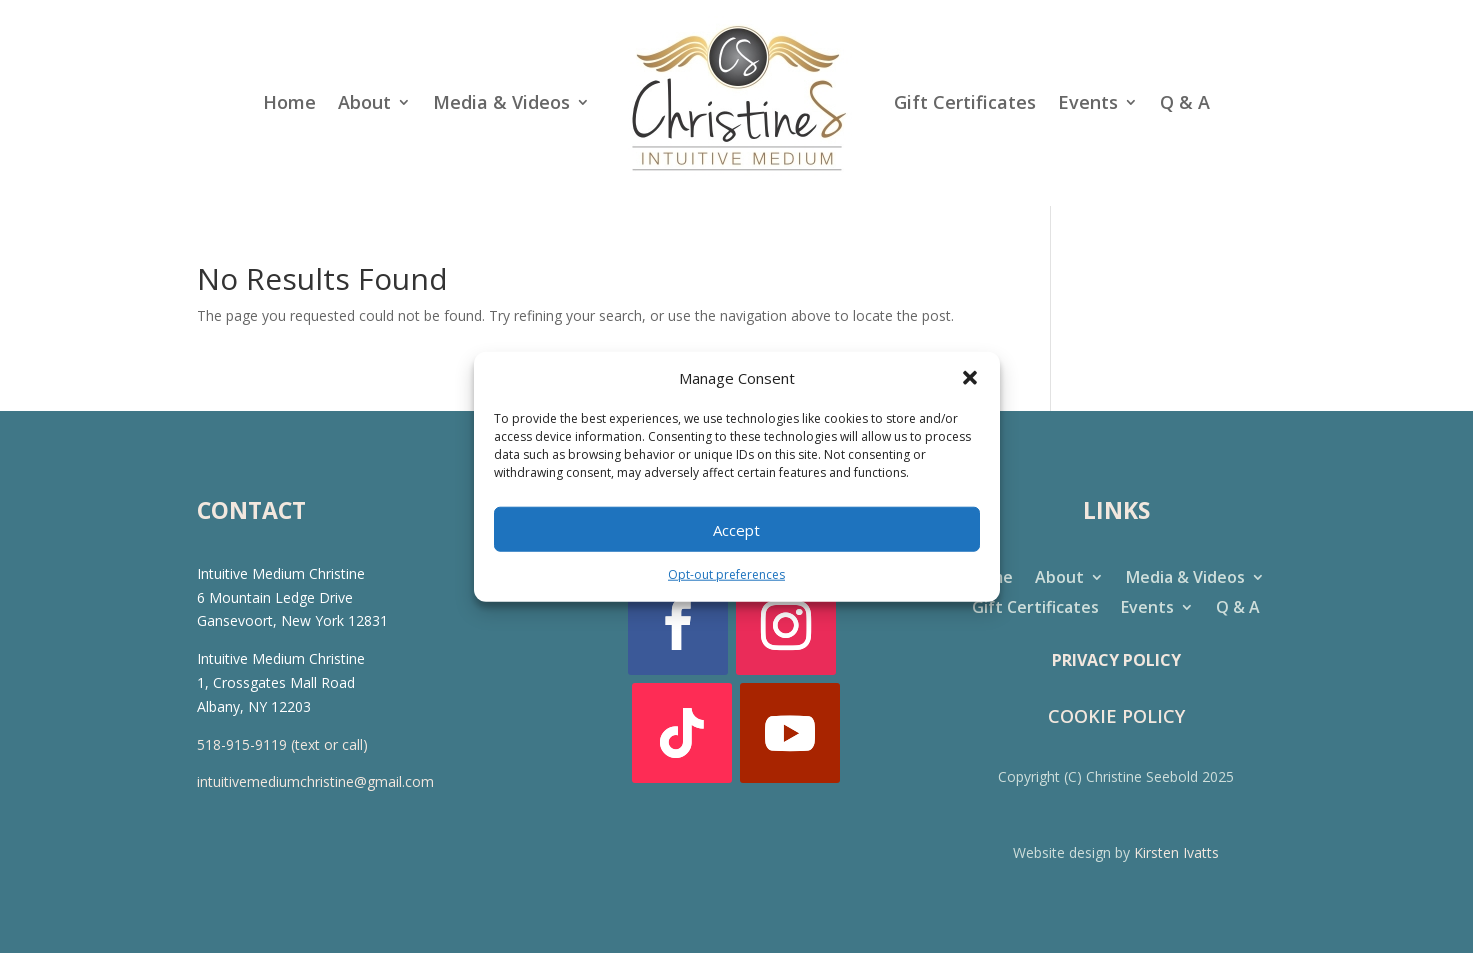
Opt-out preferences (726, 574)
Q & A (1185, 102)
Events (1088, 102)
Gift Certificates (965, 102)
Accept (736, 530)
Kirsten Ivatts (1176, 852)
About (364, 102)
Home (289, 102)
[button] (970, 378)
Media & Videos (501, 102)
